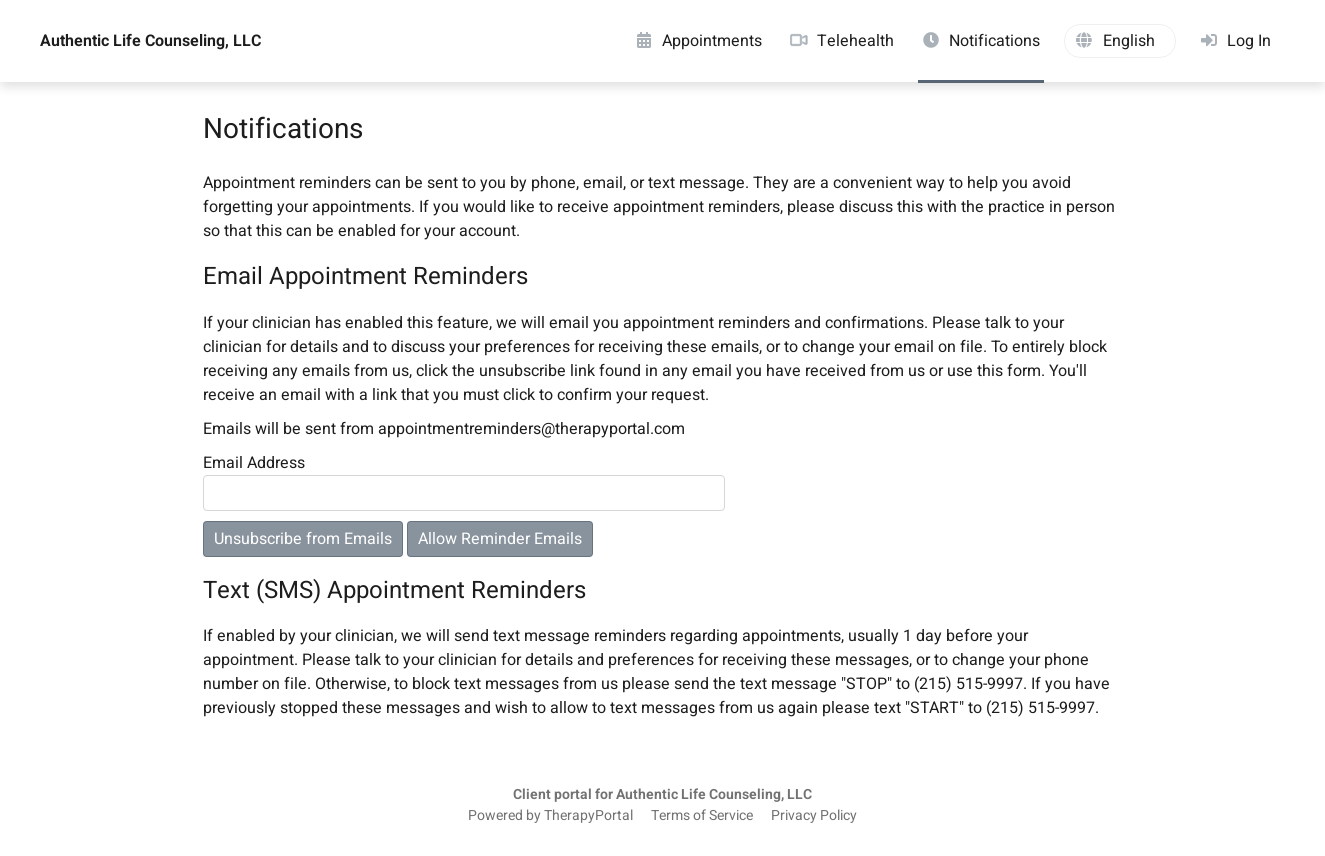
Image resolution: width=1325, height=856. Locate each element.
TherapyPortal (588, 816)
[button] (1120, 41)
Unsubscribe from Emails (303, 539)
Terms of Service (702, 816)
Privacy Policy (814, 816)
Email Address (254, 463)
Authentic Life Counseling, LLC (150, 41)
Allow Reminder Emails (500, 539)
